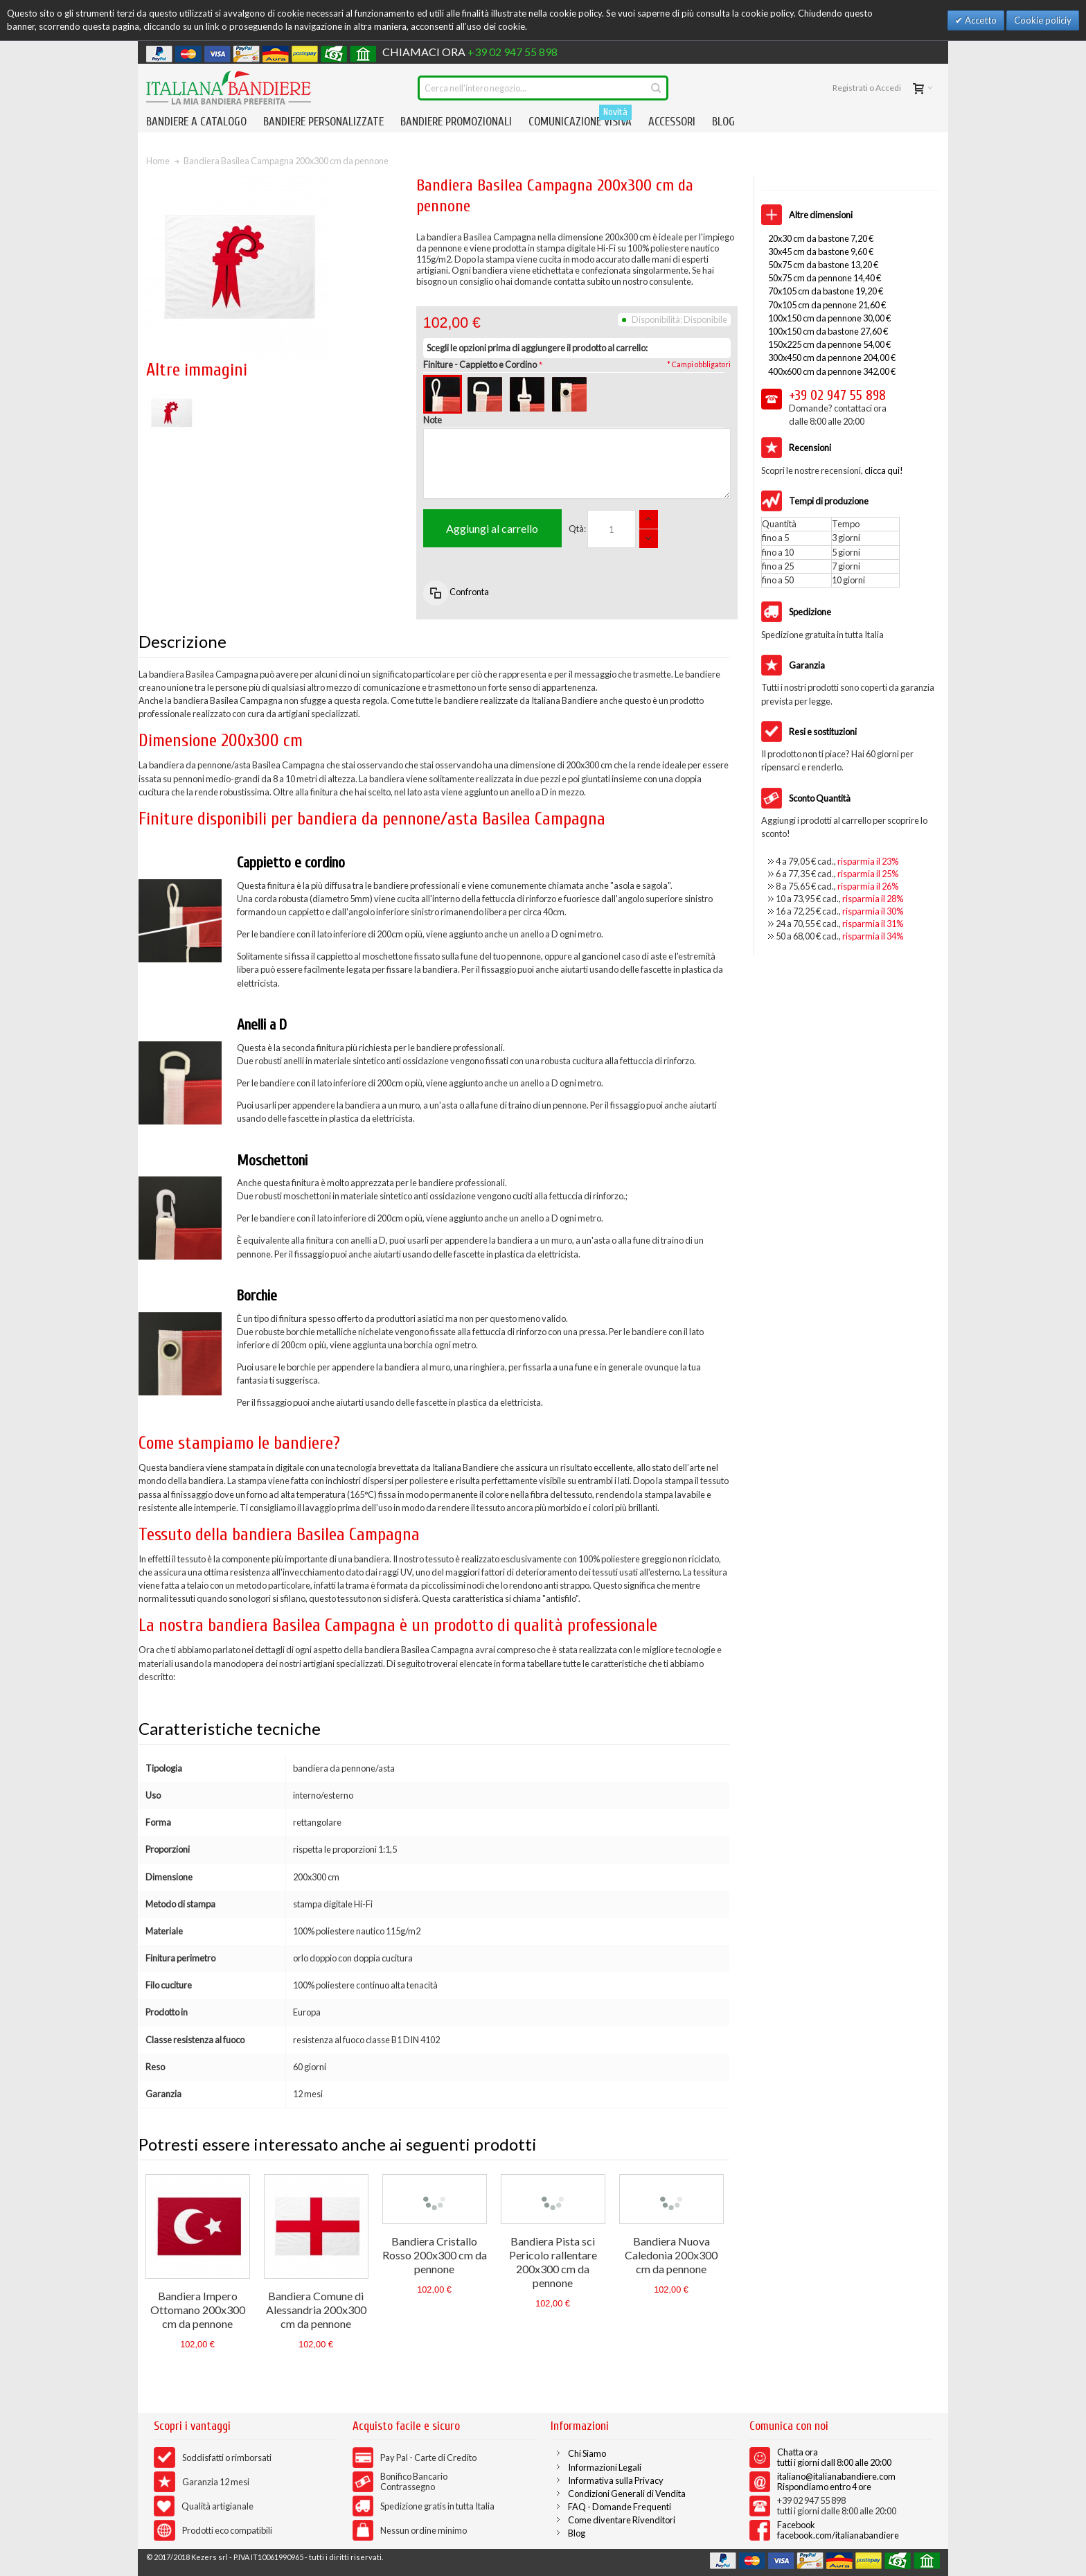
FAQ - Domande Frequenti (619, 2506)
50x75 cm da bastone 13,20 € (823, 264)
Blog (576, 2533)
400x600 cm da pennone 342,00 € (832, 371)
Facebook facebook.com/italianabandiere (838, 2530)
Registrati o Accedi (867, 87)
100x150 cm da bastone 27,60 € (828, 331)
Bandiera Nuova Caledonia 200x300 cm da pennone (671, 2254)
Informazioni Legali (604, 2467)
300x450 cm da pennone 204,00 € (832, 357)
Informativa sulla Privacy (616, 2480)
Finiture (480, 364)
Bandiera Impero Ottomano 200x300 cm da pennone (197, 2309)
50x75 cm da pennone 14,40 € (824, 277)
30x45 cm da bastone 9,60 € (820, 251)
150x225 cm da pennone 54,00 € (829, 344)
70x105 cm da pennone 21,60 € (827, 304)
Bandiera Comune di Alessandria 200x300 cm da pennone (316, 2309)
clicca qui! (883, 470)
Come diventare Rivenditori (621, 2519)
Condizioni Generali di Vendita (627, 2493)
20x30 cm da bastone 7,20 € (820, 238)
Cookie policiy (1042, 20)
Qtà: (577, 528)
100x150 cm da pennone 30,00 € (829, 318)
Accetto (980, 20)
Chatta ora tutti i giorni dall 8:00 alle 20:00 (834, 2457)
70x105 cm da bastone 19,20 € (825, 291)
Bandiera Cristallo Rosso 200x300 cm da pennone (434, 2254)
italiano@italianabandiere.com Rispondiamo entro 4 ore (836, 2481)
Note (432, 419)
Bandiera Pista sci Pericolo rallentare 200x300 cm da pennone (553, 2261)
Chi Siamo (587, 2453)
